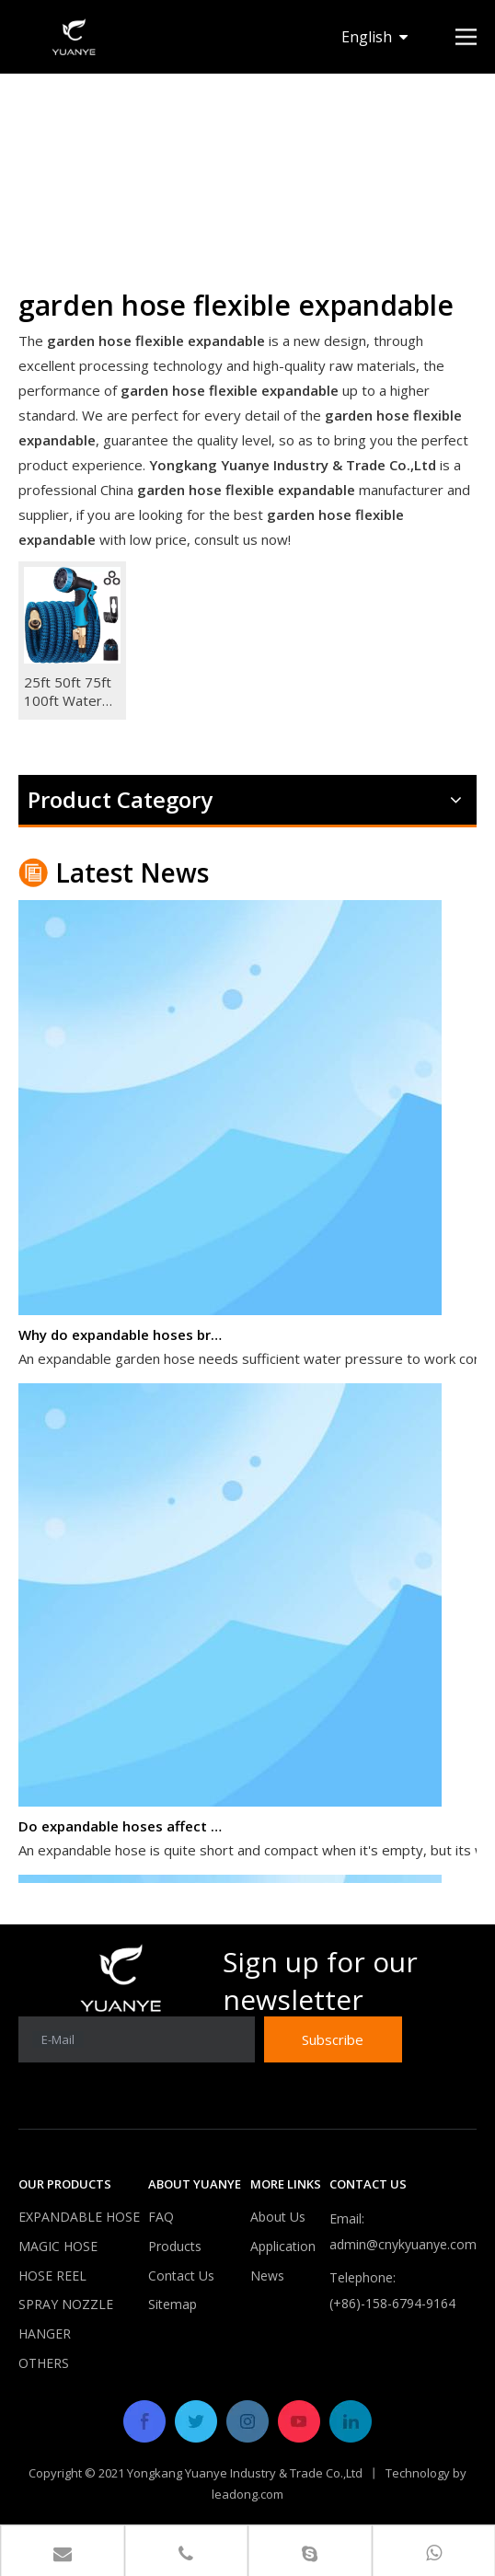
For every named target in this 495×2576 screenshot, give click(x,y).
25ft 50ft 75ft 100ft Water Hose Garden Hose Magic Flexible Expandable (67, 691)
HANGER (44, 2333)
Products (174, 2246)
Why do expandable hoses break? (122, 1336)
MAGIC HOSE (58, 2246)
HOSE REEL (52, 2275)
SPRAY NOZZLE (65, 2304)
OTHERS (43, 2363)
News (267, 2275)
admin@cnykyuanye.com (403, 2244)
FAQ (161, 2216)
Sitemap (172, 2304)
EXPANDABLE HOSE (79, 2216)
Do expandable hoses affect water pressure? (122, 1828)
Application (283, 2246)
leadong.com (247, 2494)
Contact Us (181, 2275)
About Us (277, 2216)
